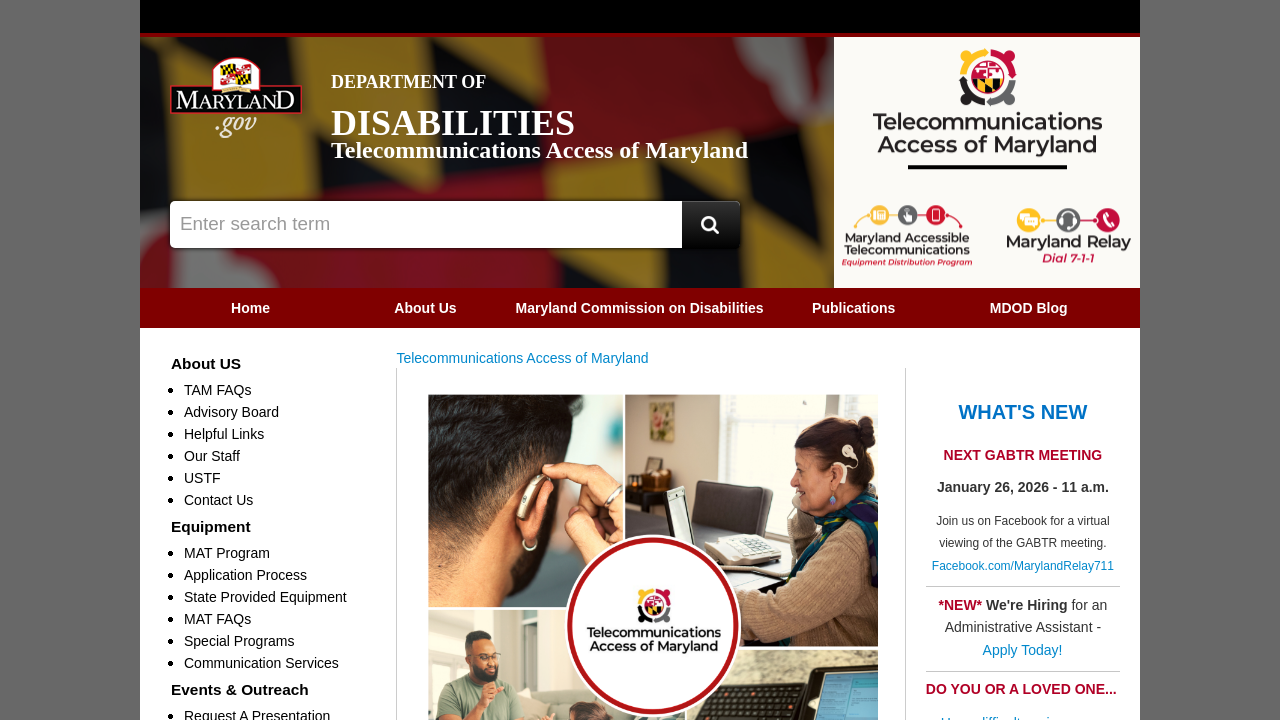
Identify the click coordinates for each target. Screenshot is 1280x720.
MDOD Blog (1029, 308)
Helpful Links (224, 434)
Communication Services (261, 663)
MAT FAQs (217, 619)
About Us (425, 308)
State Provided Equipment (265, 597)
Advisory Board (231, 412)
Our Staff (212, 456)
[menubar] (640, 308)
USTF (202, 478)
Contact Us (218, 500)
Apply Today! (1025, 650)
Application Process (245, 575)
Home (250, 308)
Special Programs (239, 641)
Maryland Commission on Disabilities (639, 308)
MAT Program (227, 553)
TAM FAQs (217, 390)
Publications (853, 308)
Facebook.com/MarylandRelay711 (1023, 566)
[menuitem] (250, 308)
